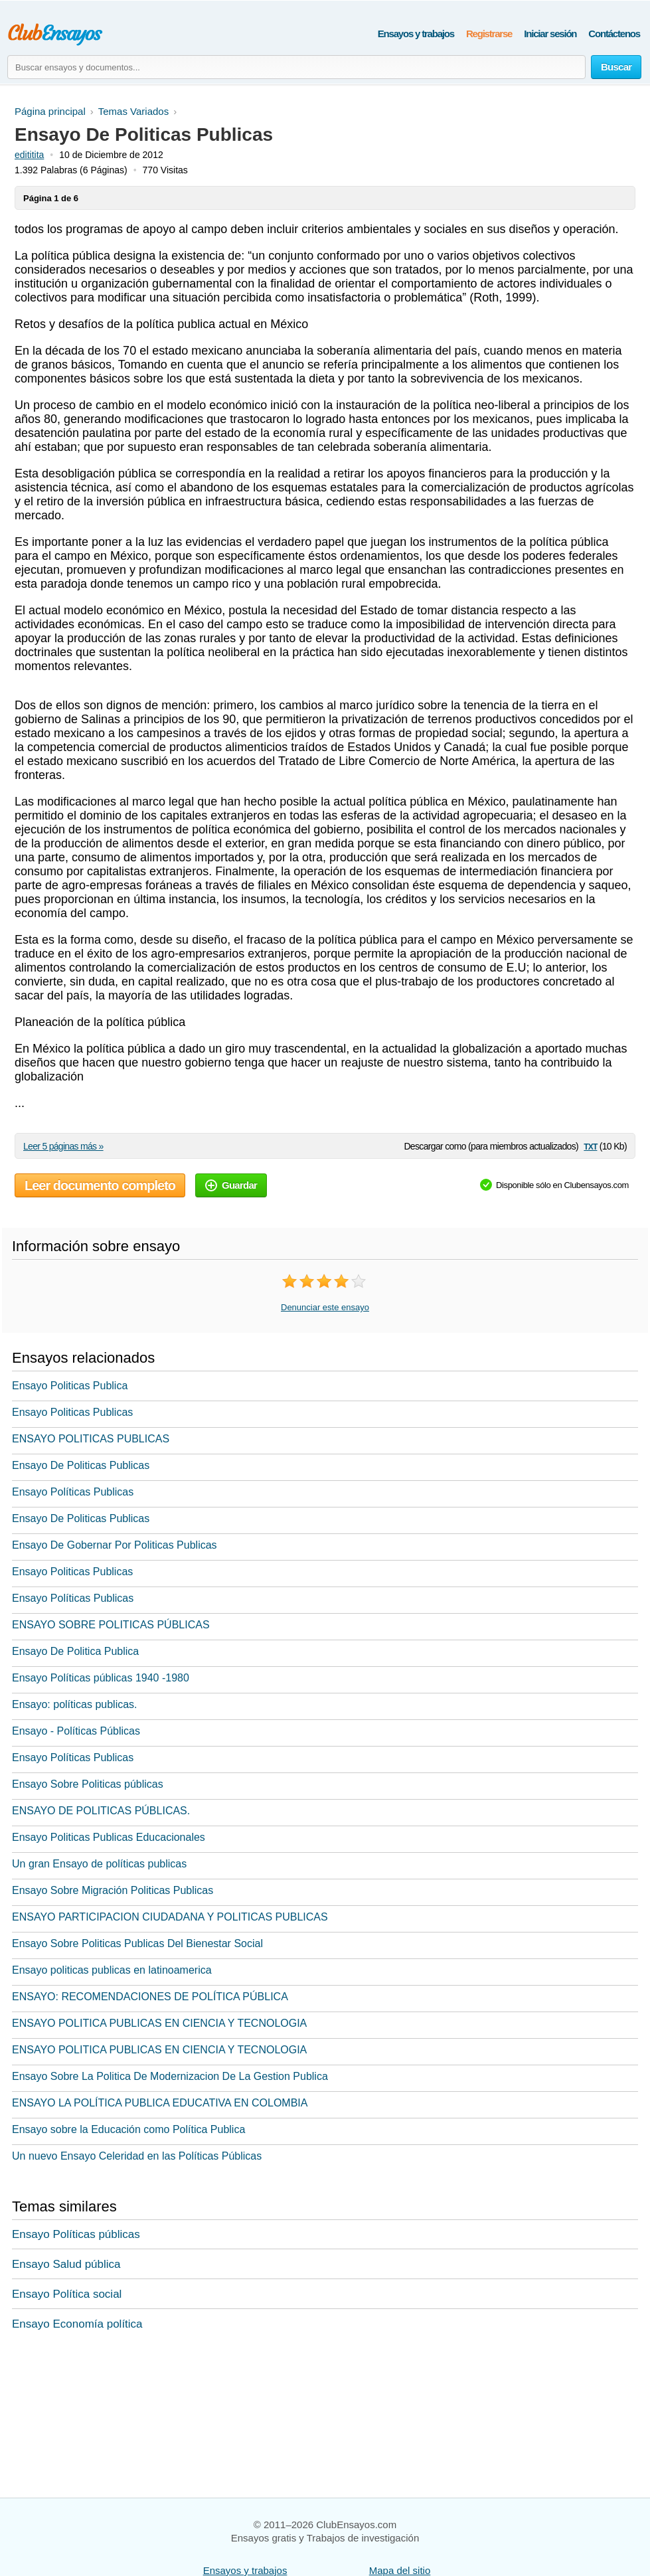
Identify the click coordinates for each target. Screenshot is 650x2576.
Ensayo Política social (67, 2294)
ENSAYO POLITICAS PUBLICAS (90, 1438)
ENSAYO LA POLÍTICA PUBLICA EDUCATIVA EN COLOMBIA (159, 2102)
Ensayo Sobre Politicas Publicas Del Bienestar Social (137, 1943)
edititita (29, 154)
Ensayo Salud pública (66, 2264)
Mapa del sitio (400, 2570)
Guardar (231, 1185)
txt (590, 1146)
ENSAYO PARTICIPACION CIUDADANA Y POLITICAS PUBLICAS (170, 1917)
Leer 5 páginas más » (63, 1146)
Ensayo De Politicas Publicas (80, 1465)
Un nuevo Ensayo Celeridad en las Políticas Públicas (137, 2156)
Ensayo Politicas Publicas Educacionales (108, 1837)
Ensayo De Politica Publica (75, 1651)
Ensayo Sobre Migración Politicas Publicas (112, 1890)
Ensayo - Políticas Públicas (76, 1731)
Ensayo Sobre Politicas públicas (87, 1784)
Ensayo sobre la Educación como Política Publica (128, 2129)
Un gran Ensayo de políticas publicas (99, 1863)
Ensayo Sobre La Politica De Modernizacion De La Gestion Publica (170, 2076)
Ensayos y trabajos (416, 33)
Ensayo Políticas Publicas (72, 1492)
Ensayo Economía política (77, 2324)
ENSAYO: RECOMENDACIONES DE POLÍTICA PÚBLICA (150, 1996)
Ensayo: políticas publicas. (74, 1704)
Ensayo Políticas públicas (76, 2234)
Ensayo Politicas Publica (69, 1385)
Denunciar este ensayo (325, 1307)
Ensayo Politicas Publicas (72, 1412)
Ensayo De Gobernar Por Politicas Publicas (114, 1545)
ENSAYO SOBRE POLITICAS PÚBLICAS (111, 1624)
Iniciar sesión (550, 33)
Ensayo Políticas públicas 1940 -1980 (100, 1677)
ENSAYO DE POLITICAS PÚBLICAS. (101, 1810)
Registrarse (489, 33)
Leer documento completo (100, 1185)
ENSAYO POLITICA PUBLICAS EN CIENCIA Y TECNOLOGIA (159, 2023)
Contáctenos (614, 33)
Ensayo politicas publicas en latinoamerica (112, 1970)
